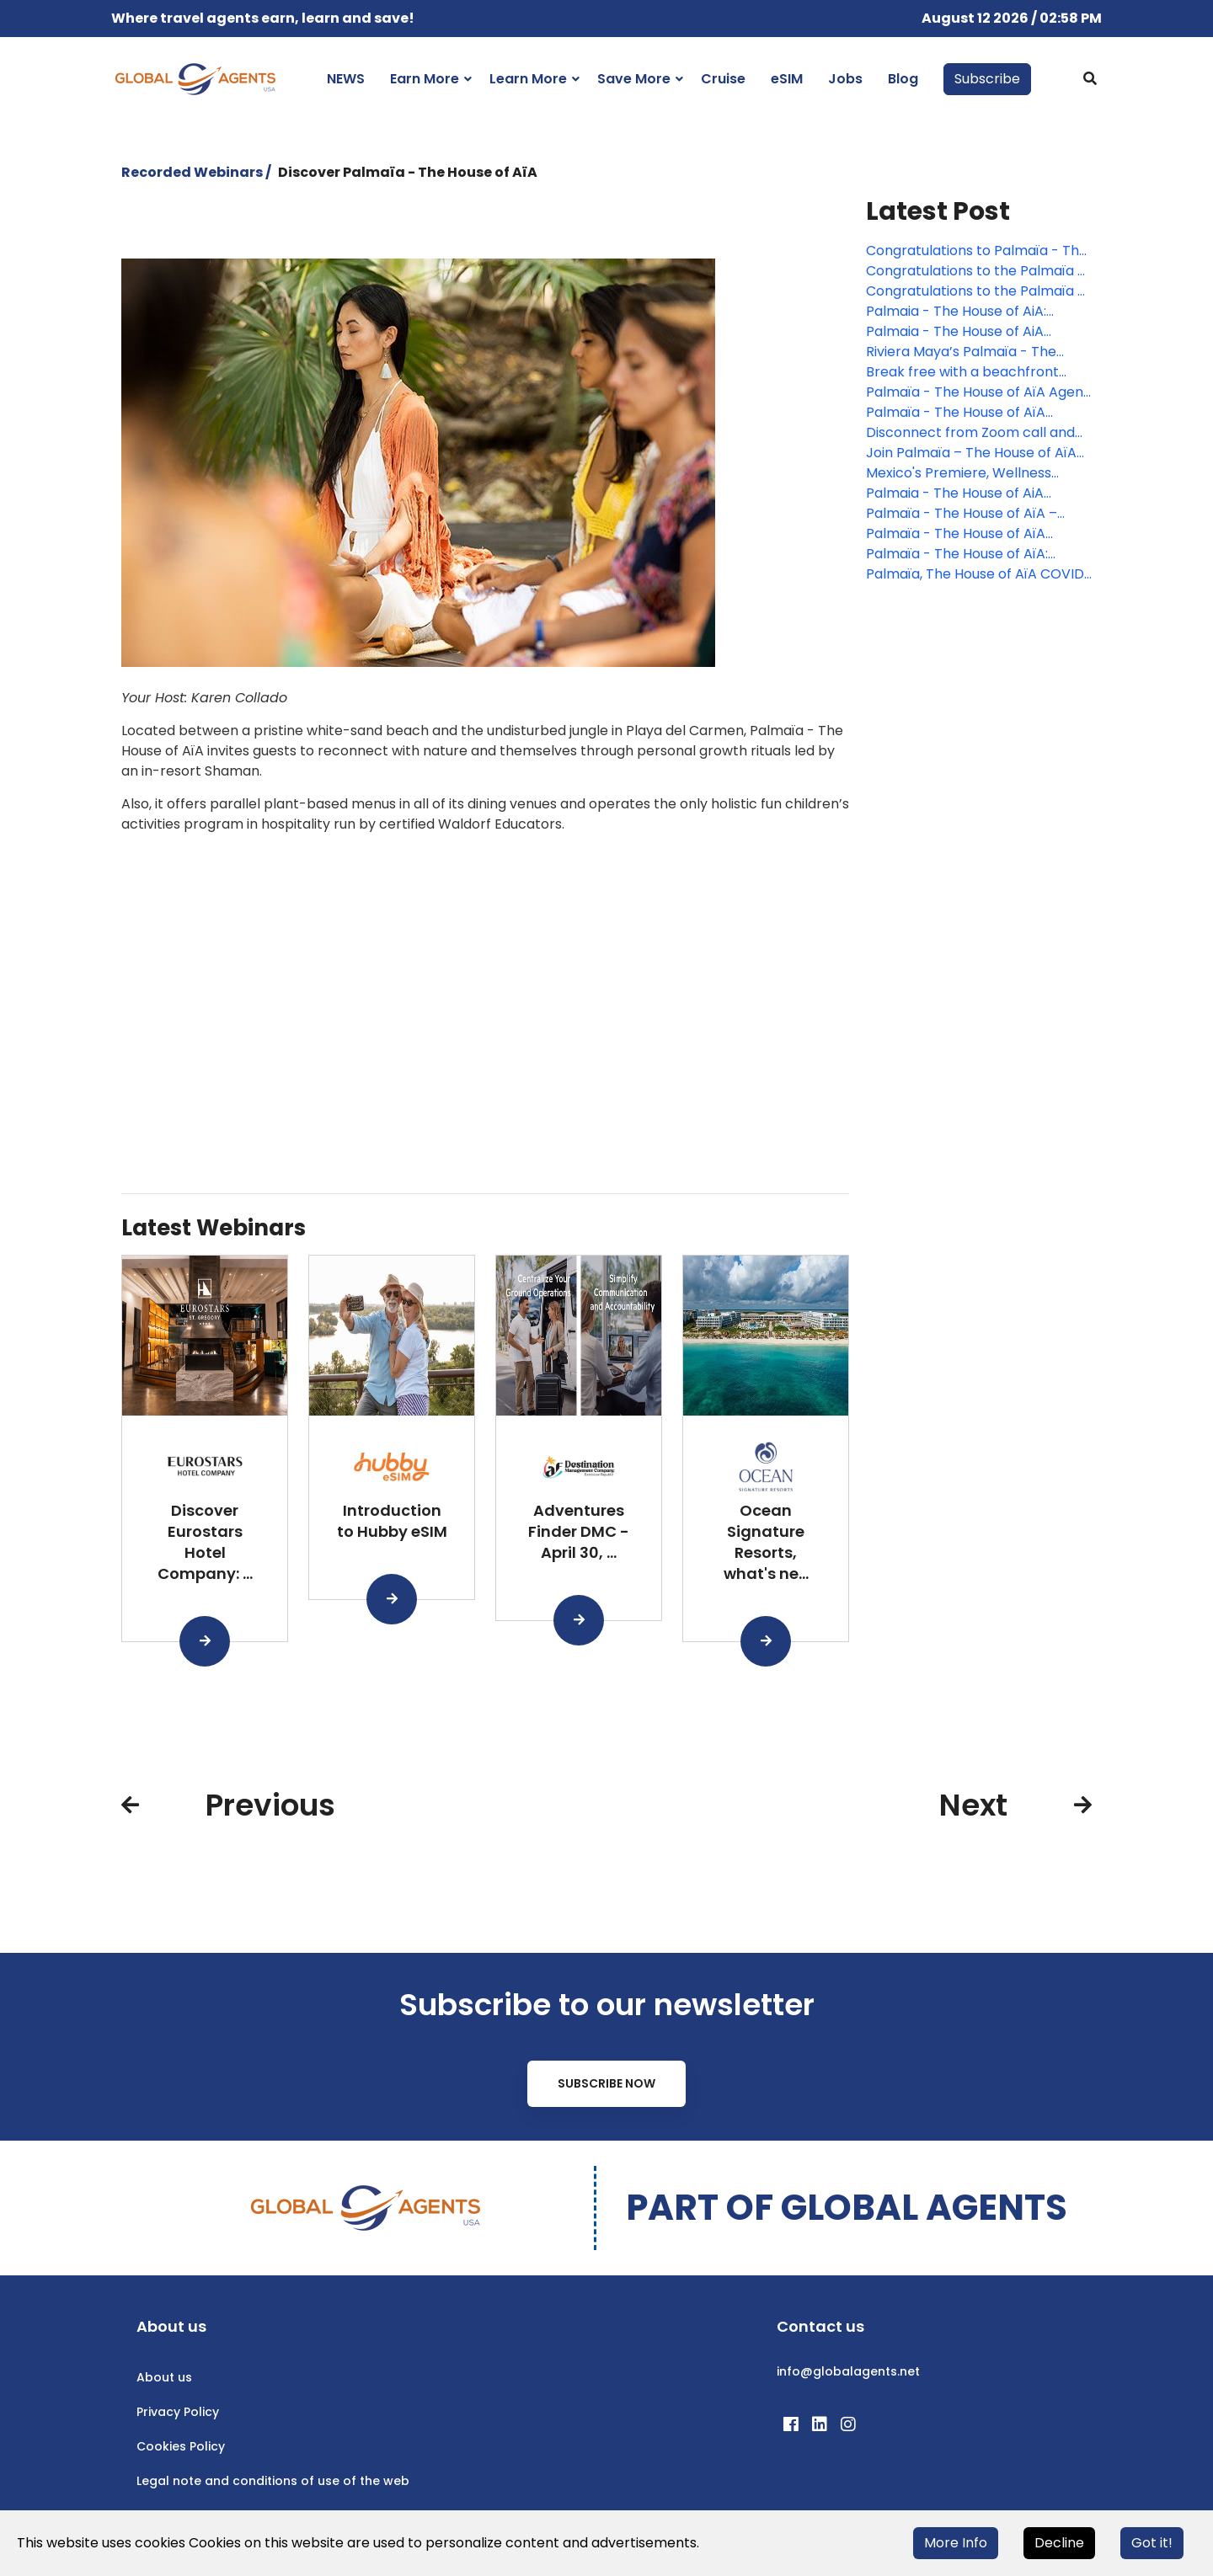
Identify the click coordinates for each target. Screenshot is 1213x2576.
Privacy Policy (177, 2411)
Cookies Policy (180, 2446)
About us (164, 2377)
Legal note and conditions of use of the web (272, 2480)
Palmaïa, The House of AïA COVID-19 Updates (979, 574)
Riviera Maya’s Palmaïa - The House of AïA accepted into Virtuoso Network (961, 352)
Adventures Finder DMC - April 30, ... (578, 1531)
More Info (955, 2542)
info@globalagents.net (848, 2371)
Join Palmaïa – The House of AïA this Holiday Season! (971, 453)
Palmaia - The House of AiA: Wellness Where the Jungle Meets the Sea (978, 311)
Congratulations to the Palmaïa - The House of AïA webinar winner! (976, 271)
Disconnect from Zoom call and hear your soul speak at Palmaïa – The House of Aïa (978, 433)
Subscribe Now (606, 2083)
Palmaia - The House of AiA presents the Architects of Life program (966, 332)
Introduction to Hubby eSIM (392, 1521)
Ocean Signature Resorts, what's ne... (766, 1541)
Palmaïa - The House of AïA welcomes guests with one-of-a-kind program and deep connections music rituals (976, 534)
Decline (1059, 2542)
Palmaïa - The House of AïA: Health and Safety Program (957, 554)
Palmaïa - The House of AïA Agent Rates (977, 392)
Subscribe (987, 78)
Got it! (1152, 2542)
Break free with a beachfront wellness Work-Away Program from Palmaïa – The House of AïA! (976, 372)
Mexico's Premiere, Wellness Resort (958, 473)
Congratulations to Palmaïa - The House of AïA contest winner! (976, 251)
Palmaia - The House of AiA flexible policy (955, 493)
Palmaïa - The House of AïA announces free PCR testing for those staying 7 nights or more (969, 413)
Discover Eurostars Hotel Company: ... (205, 1541)
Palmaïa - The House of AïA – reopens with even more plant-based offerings (970, 514)
